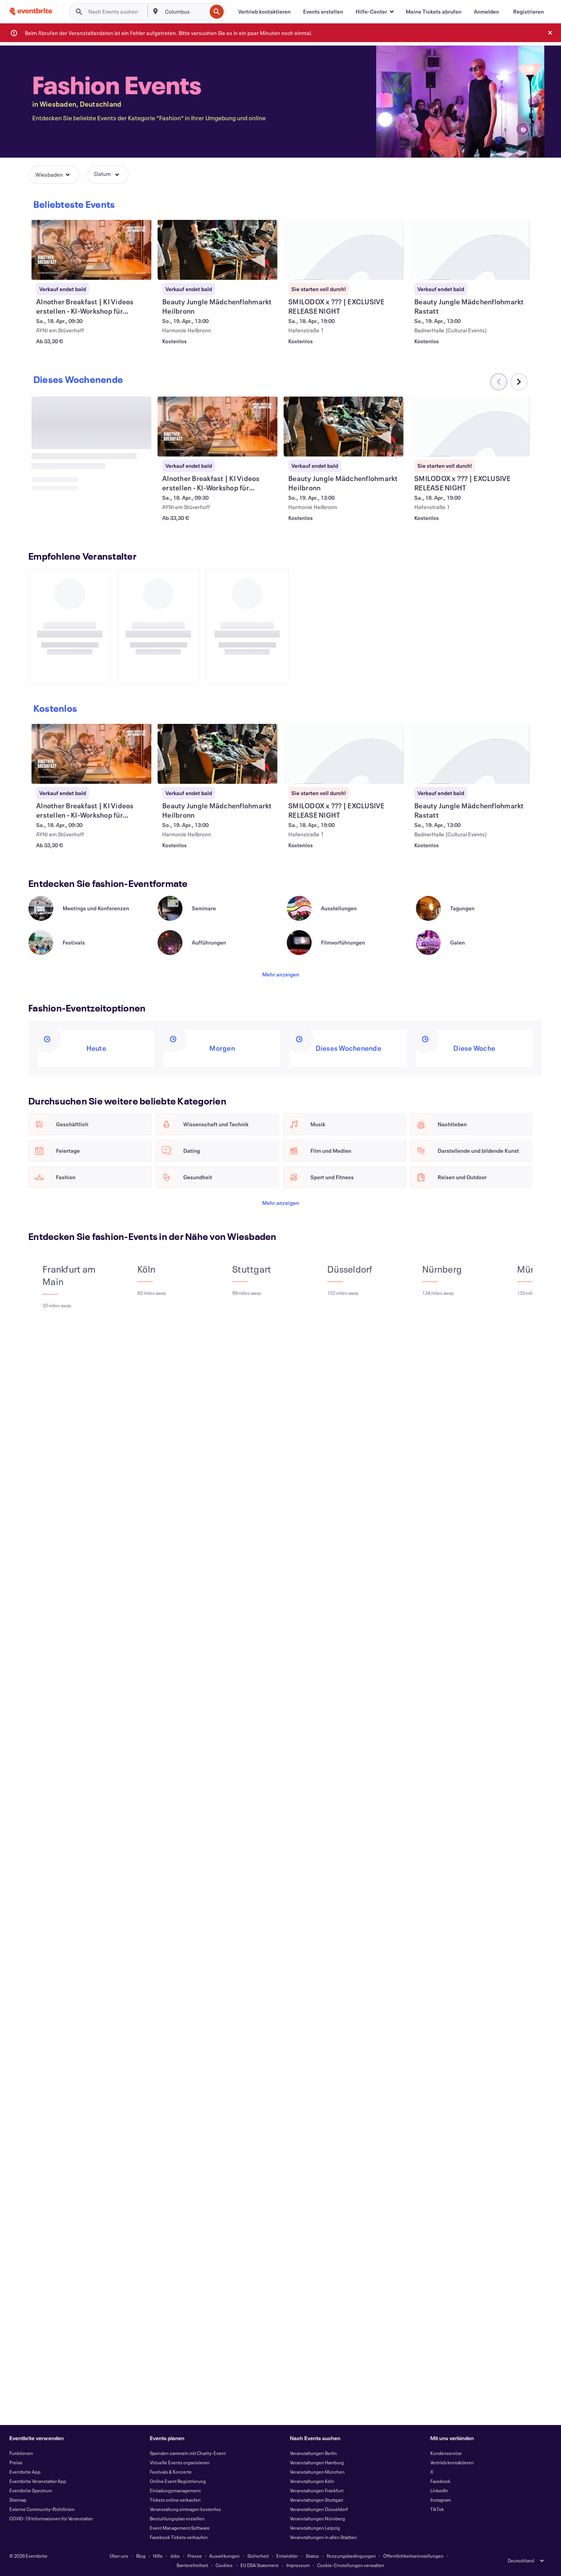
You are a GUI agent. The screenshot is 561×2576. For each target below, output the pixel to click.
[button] (374, 11)
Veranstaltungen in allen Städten (323, 2537)
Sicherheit (258, 2556)
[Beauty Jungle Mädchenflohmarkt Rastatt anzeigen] (469, 250)
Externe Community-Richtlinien (42, 2509)
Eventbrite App (24, 2472)
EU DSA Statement (259, 2565)
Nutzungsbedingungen (351, 2556)
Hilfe (158, 2556)
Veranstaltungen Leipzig (315, 2528)
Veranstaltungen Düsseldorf (319, 2509)
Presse (195, 2556)
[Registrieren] (528, 11)
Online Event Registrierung (178, 2481)
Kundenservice (446, 2453)
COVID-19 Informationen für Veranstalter (51, 2518)
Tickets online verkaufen (175, 2500)
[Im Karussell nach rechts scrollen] (519, 717)
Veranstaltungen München (317, 2472)
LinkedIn (439, 2490)
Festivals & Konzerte (171, 2472)
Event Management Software (180, 2528)
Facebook (440, 2481)
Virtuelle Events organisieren (180, 2462)
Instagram (440, 2500)
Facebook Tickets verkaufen (179, 2537)
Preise (16, 2462)
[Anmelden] (486, 11)
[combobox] (185, 12)
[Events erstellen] (323, 11)
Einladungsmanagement (175, 2490)
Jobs (175, 2556)
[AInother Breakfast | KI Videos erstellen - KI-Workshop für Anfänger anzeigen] (91, 250)
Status (312, 2556)
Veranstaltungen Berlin (313, 2453)
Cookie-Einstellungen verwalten (350, 2565)
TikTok (437, 2509)
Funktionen (21, 2453)
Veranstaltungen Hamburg (317, 2462)
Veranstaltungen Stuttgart (316, 2500)
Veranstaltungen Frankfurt (317, 2490)
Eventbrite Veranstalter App (37, 2481)
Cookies (224, 2565)
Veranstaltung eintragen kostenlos (185, 2509)
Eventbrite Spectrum (30, 2490)
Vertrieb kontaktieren (452, 2462)
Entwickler (287, 2556)
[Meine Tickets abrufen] (434, 11)
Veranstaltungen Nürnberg (317, 2518)
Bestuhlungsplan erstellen (177, 2518)
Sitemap (17, 2500)
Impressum (298, 2565)
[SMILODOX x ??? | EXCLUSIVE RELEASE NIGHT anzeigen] (343, 250)
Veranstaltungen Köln (312, 2481)
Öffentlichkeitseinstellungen (413, 2556)
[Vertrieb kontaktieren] (264, 11)
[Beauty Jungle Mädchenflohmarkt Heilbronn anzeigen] (217, 250)
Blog (141, 2556)
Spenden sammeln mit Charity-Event (188, 2453)
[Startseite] (30, 11)
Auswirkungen (224, 2556)
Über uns (119, 2556)
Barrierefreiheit (192, 2565)
